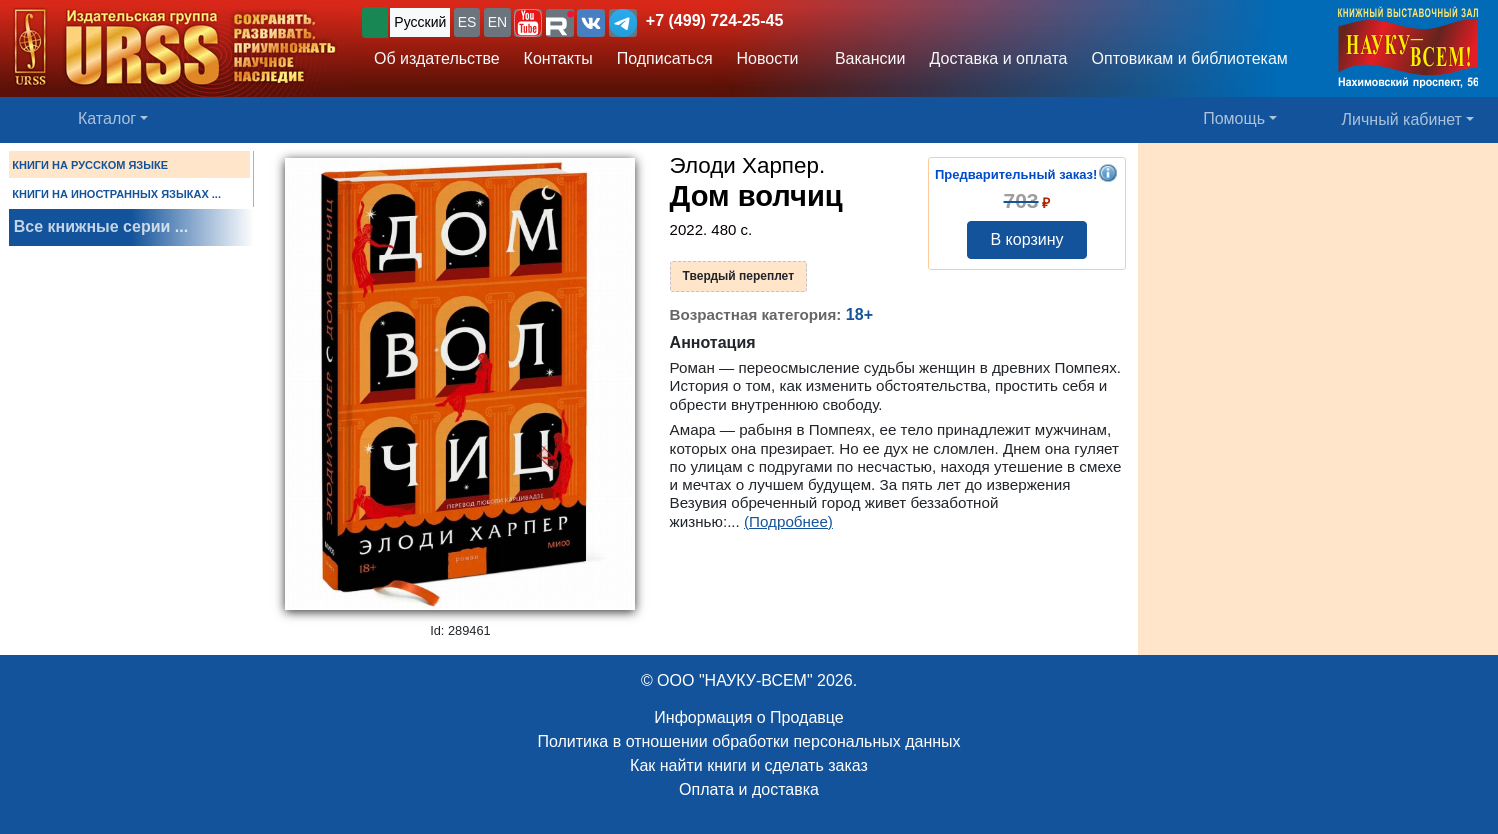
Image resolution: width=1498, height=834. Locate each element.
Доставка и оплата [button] (998, 58)
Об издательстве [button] (437, 58)
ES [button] (467, 22)
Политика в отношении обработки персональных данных (748, 741)
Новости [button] (768, 58)
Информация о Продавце (748, 717)
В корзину (1026, 239)
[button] (528, 23)
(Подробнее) (788, 521)
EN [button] (497, 22)
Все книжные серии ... (101, 226)
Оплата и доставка (749, 789)
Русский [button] (420, 22)
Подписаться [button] (665, 58)
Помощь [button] (1234, 118)
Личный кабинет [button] (1402, 119)
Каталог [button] (107, 118)
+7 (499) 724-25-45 (714, 20)
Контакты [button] (558, 58)
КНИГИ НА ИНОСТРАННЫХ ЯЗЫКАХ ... (116, 194)
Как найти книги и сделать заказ (749, 765)
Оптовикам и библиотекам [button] (1190, 58)
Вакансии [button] (865, 58)
